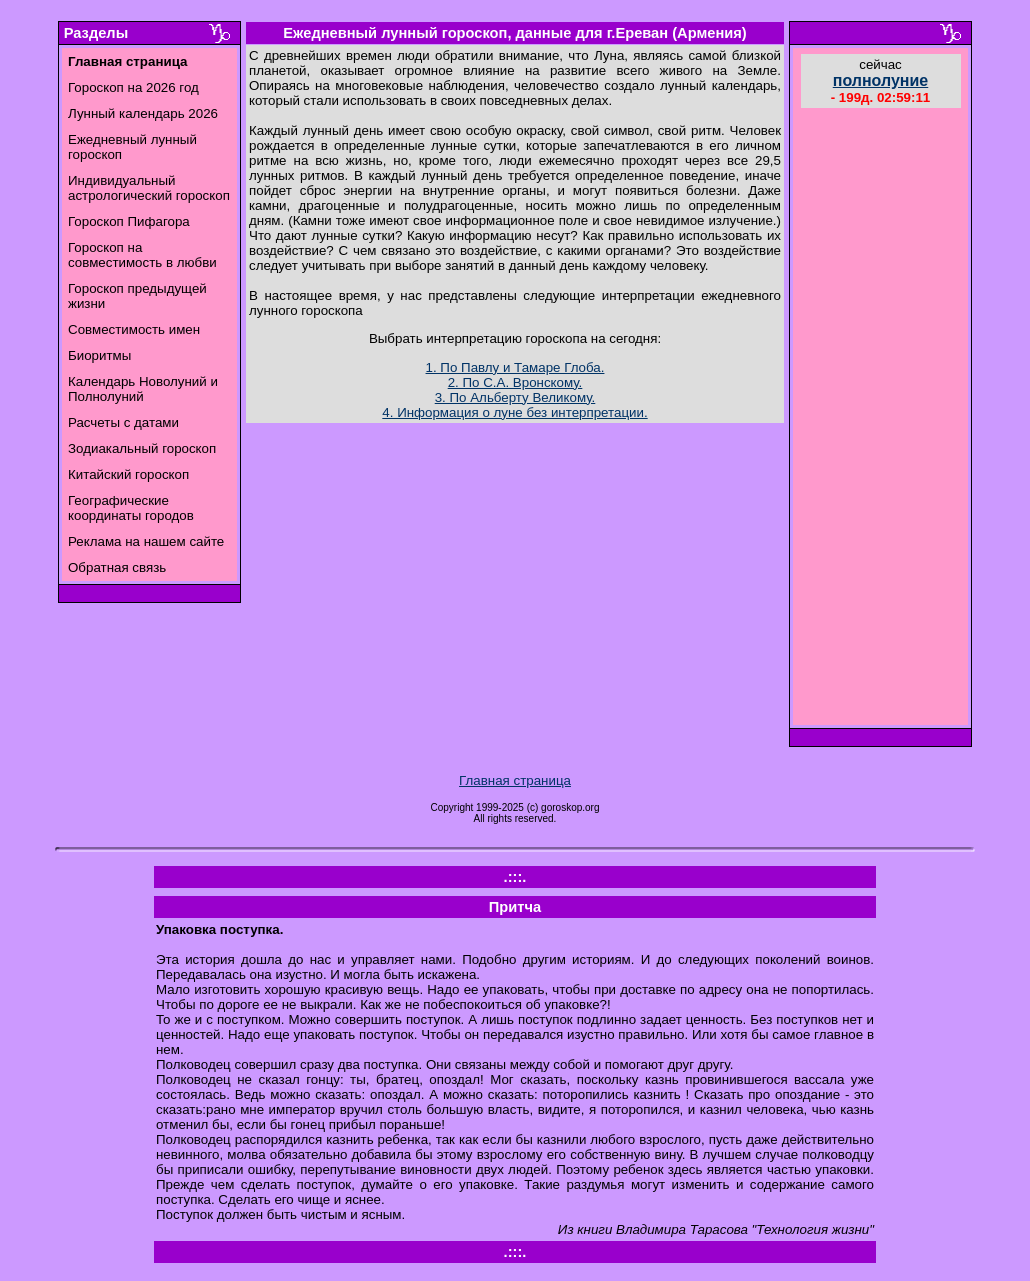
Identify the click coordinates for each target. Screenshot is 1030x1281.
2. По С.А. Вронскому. (515, 382)
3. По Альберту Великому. (515, 397)
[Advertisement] (881, 419)
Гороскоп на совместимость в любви (142, 255)
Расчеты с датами (123, 422)
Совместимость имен (134, 329)
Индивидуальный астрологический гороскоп (149, 188)
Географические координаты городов (131, 508)
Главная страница (515, 780)
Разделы (96, 33)
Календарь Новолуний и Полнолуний (143, 389)
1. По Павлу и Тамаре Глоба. (515, 367)
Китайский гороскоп (128, 474)
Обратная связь (117, 567)
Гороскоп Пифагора (129, 221)
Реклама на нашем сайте (146, 541)
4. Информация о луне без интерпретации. (514, 412)
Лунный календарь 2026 (143, 113)
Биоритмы (99, 355)
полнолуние (881, 80)
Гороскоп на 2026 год (133, 87)
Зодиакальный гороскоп (142, 448)
